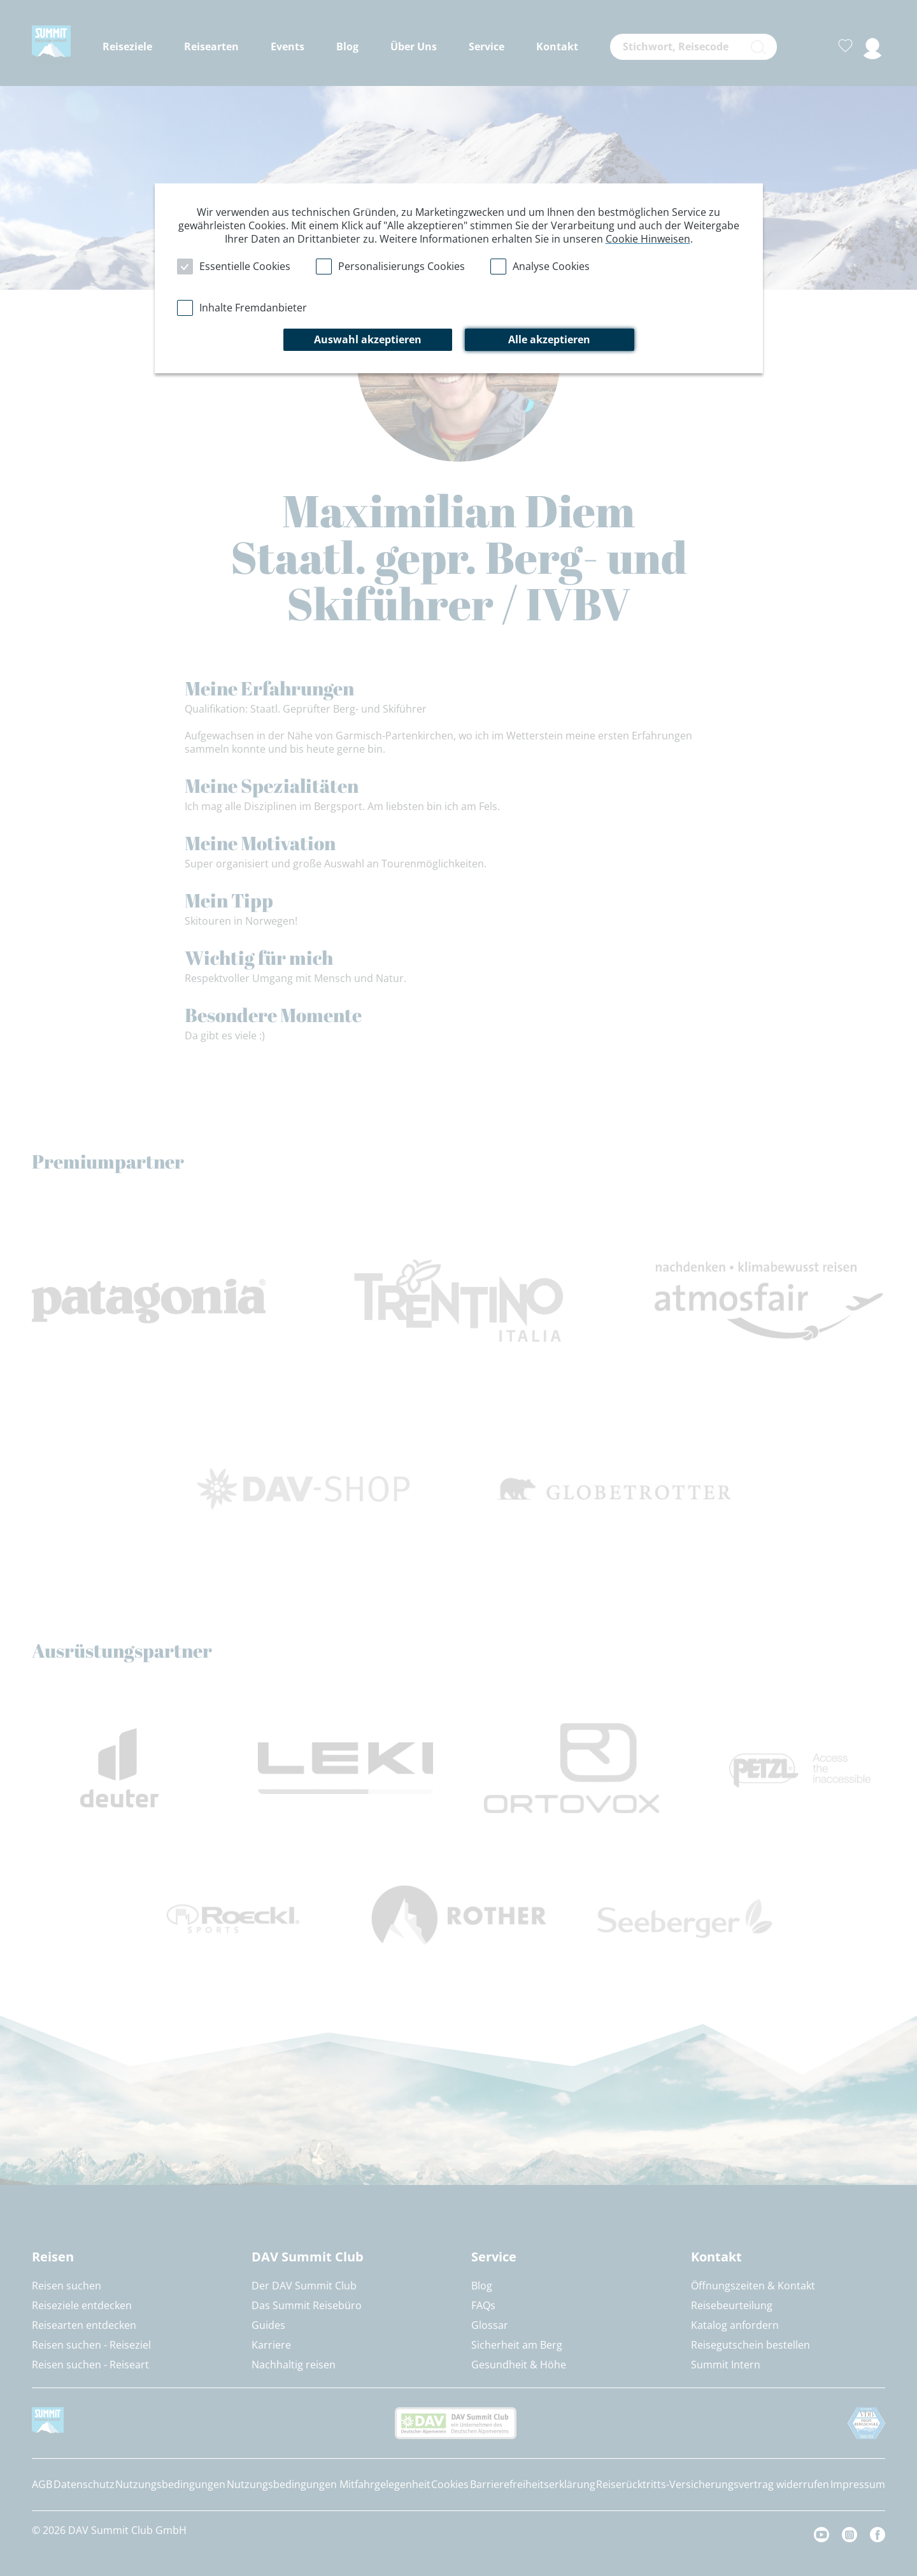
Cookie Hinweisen (648, 239)
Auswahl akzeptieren (368, 339)
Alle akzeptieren (549, 339)
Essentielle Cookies (244, 266)
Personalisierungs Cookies (401, 266)
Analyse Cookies (551, 266)
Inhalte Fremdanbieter (253, 308)
